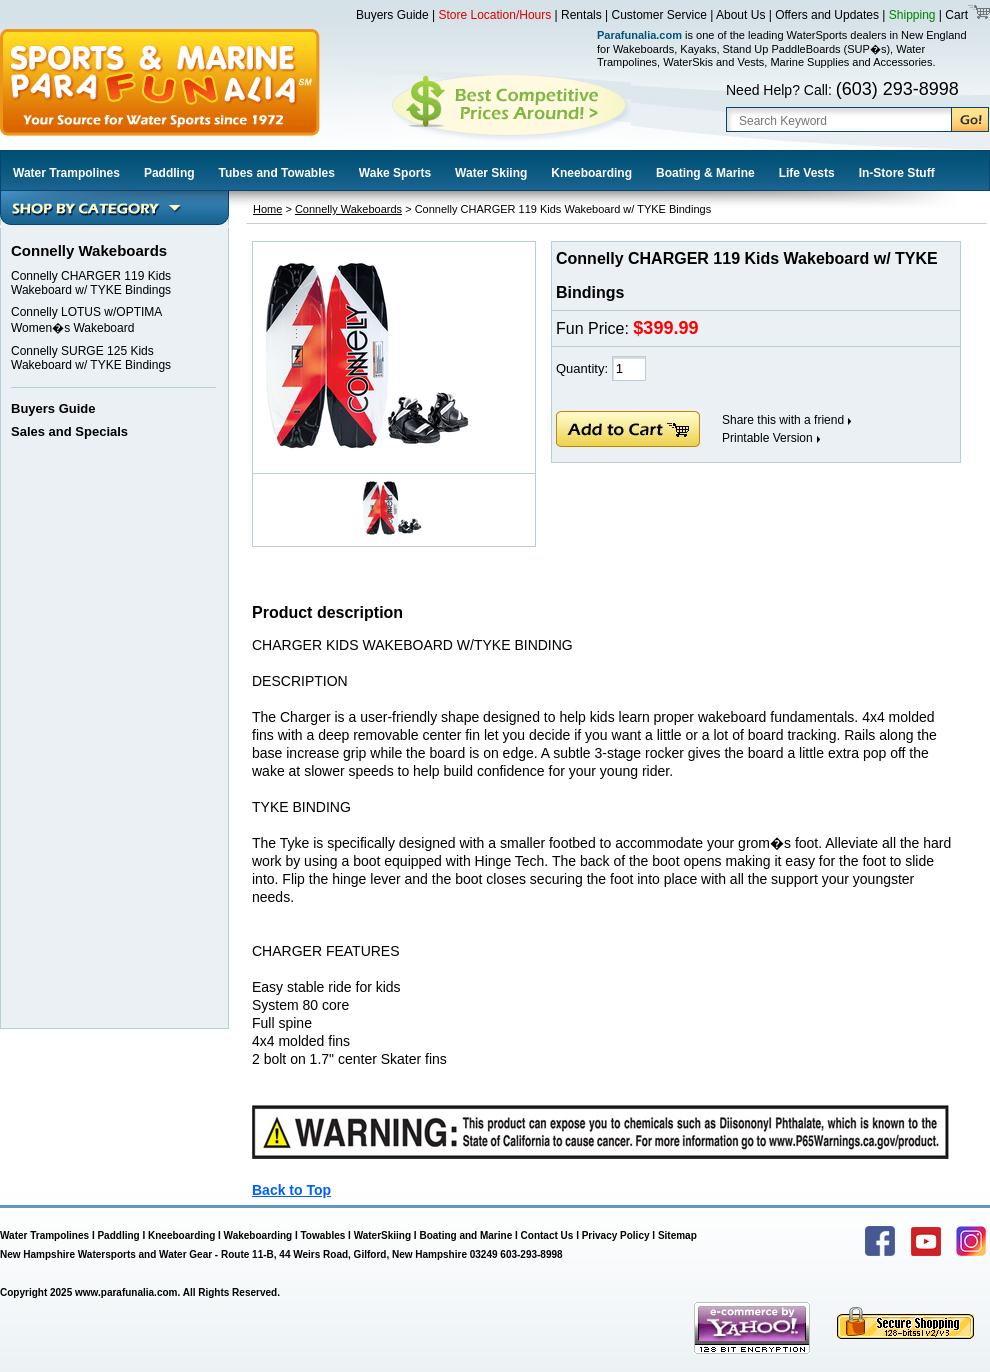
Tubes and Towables (277, 173)
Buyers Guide (392, 15)
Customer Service (659, 15)
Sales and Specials (69, 431)
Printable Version (767, 438)
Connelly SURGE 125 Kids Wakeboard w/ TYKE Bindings (91, 358)
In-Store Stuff (897, 173)
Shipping (912, 15)
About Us (740, 15)
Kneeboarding (591, 173)
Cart (955, 15)
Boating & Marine (705, 173)
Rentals (581, 15)
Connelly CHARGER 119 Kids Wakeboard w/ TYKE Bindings (91, 283)
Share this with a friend (783, 420)
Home (267, 209)
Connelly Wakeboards (348, 209)
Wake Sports (395, 173)
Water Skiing (491, 173)
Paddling (169, 173)
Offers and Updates (828, 15)
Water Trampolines (66, 173)
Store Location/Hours (495, 15)
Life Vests (807, 173)
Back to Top (291, 1190)
